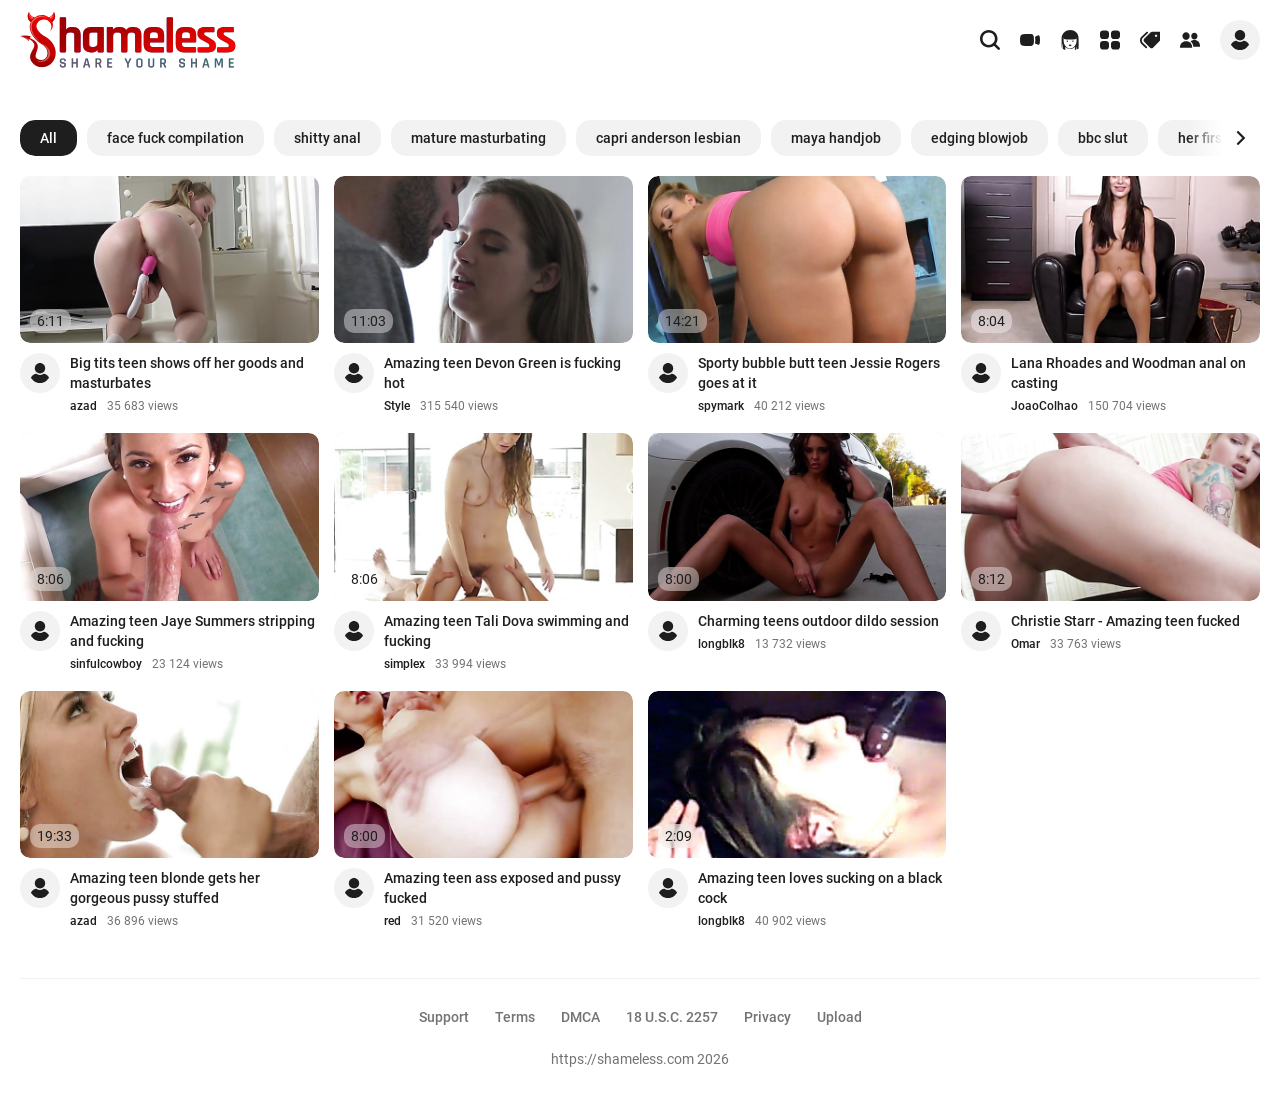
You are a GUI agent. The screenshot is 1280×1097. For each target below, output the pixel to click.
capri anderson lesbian (668, 138)
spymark (721, 406)
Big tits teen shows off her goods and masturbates (187, 373)
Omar (1025, 644)
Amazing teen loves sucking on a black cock (820, 888)
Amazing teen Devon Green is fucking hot (502, 373)
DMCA (580, 1017)
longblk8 (721, 644)
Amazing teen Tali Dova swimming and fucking (506, 631)
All (48, 138)
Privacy (767, 1017)
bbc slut (1103, 138)
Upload (839, 1017)
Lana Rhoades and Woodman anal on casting (1128, 373)
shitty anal (327, 138)
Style (397, 406)
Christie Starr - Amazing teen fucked (1125, 621)
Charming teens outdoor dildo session (818, 621)
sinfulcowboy (106, 664)
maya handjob (836, 138)
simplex (404, 664)
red (392, 921)
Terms (515, 1017)
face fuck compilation (175, 138)
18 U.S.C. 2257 (672, 1017)
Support (444, 1017)
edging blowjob (979, 138)
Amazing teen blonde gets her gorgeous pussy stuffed (165, 888)
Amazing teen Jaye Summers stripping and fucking (192, 631)
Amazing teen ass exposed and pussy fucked (502, 888)
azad (83, 406)
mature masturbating (478, 138)
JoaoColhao (1044, 406)
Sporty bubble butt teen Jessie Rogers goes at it (819, 373)
